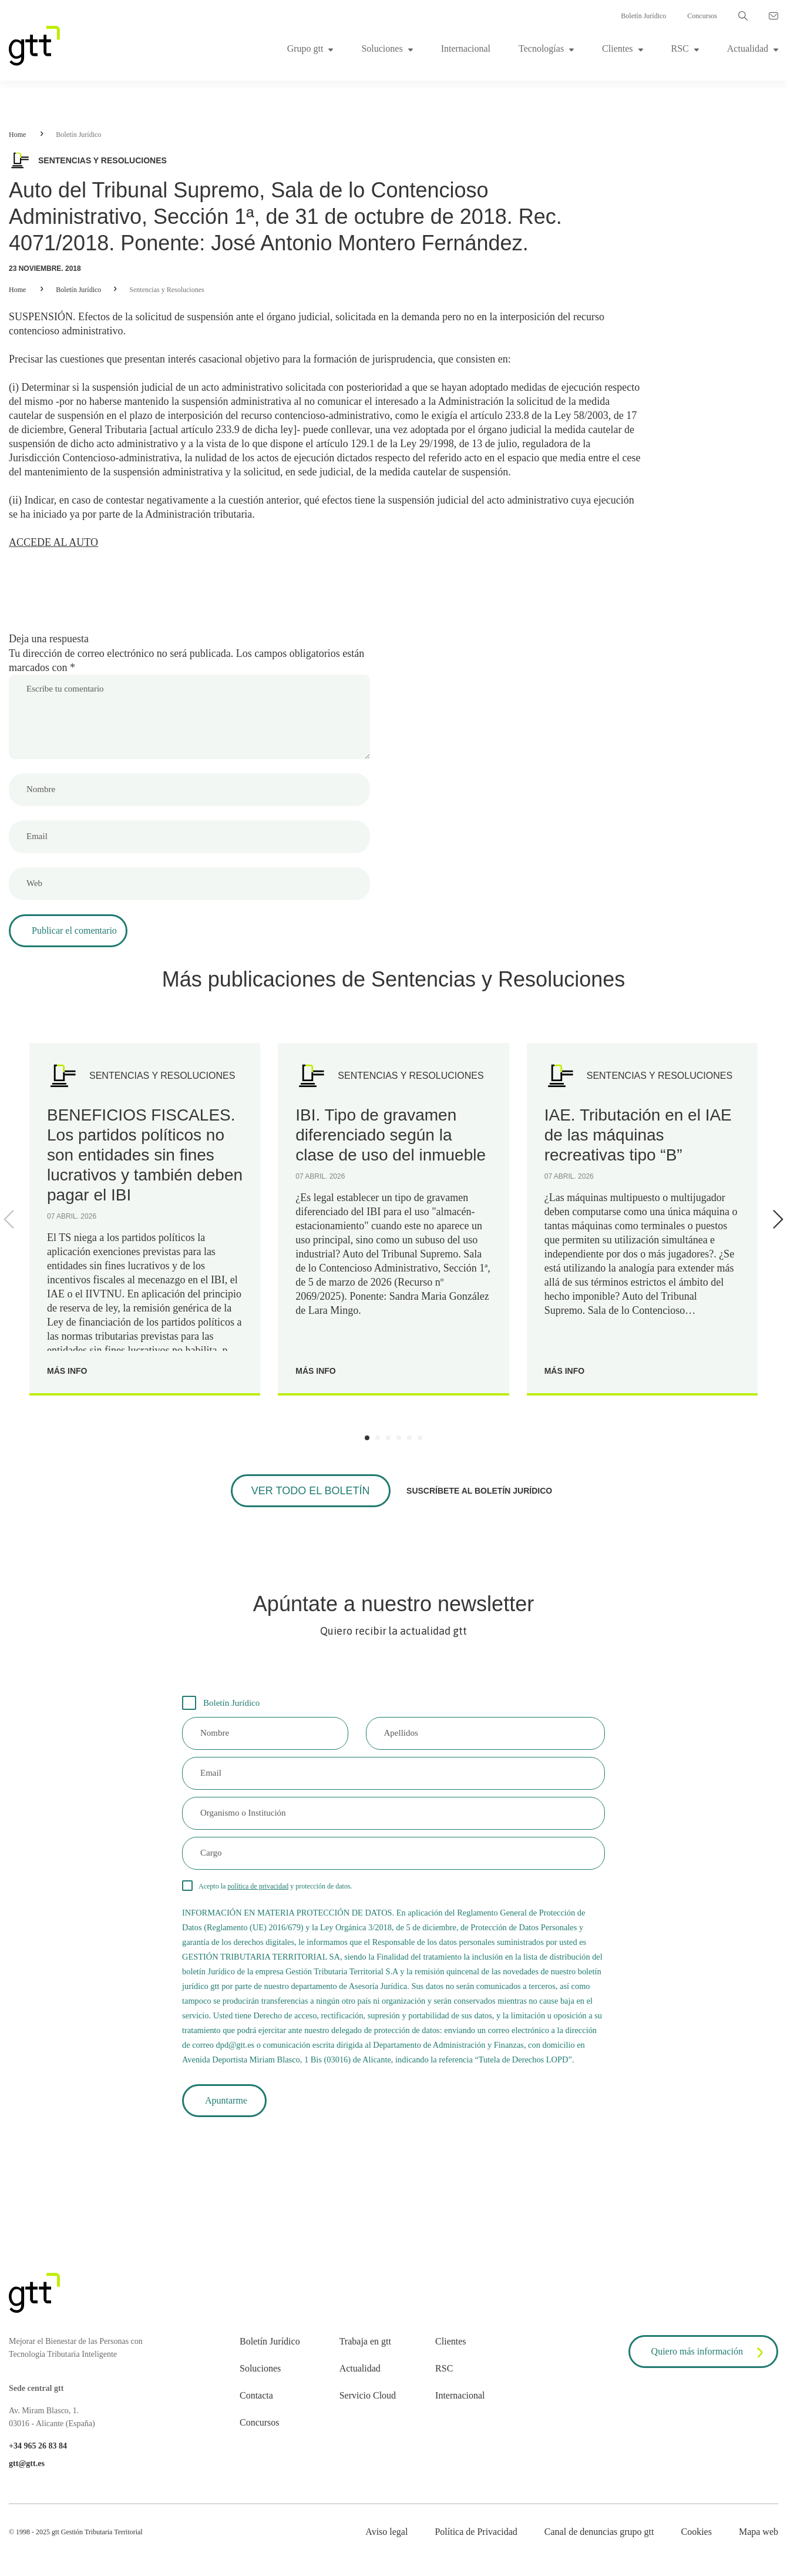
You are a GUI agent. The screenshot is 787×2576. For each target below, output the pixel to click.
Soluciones (381, 48)
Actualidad (747, 48)
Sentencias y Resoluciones (166, 290)
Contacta (256, 2395)
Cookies (696, 2532)
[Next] (775, 1219)
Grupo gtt (305, 48)
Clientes (617, 48)
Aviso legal (386, 2532)
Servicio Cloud (367, 2395)
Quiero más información (709, 2353)
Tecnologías (541, 48)
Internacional (465, 48)
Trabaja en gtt (365, 2341)
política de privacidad (257, 1886)
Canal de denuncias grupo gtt (599, 2532)
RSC (680, 48)
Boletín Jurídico (643, 16)
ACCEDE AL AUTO (53, 542)
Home (17, 134)
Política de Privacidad (476, 2532)
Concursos (702, 16)
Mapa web (758, 2532)
